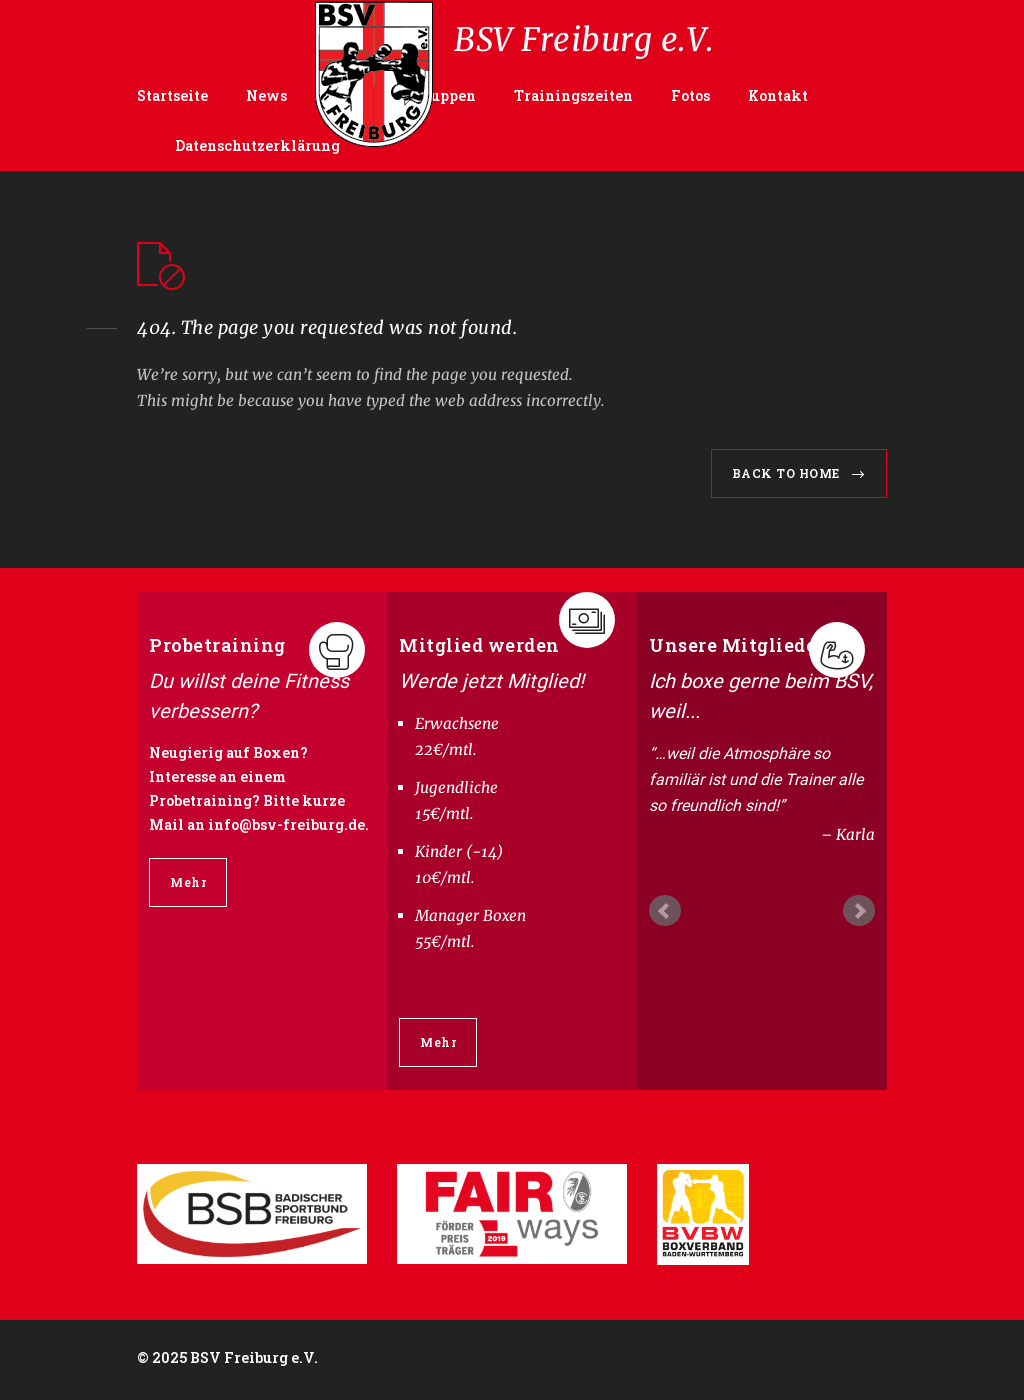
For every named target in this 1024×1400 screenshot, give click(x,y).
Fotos (690, 95)
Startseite (172, 95)
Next (859, 911)
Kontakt (778, 95)
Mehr (188, 882)
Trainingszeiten (573, 95)
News (266, 95)
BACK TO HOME (786, 473)
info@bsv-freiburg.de (286, 824)
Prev (665, 911)
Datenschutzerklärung (257, 145)
